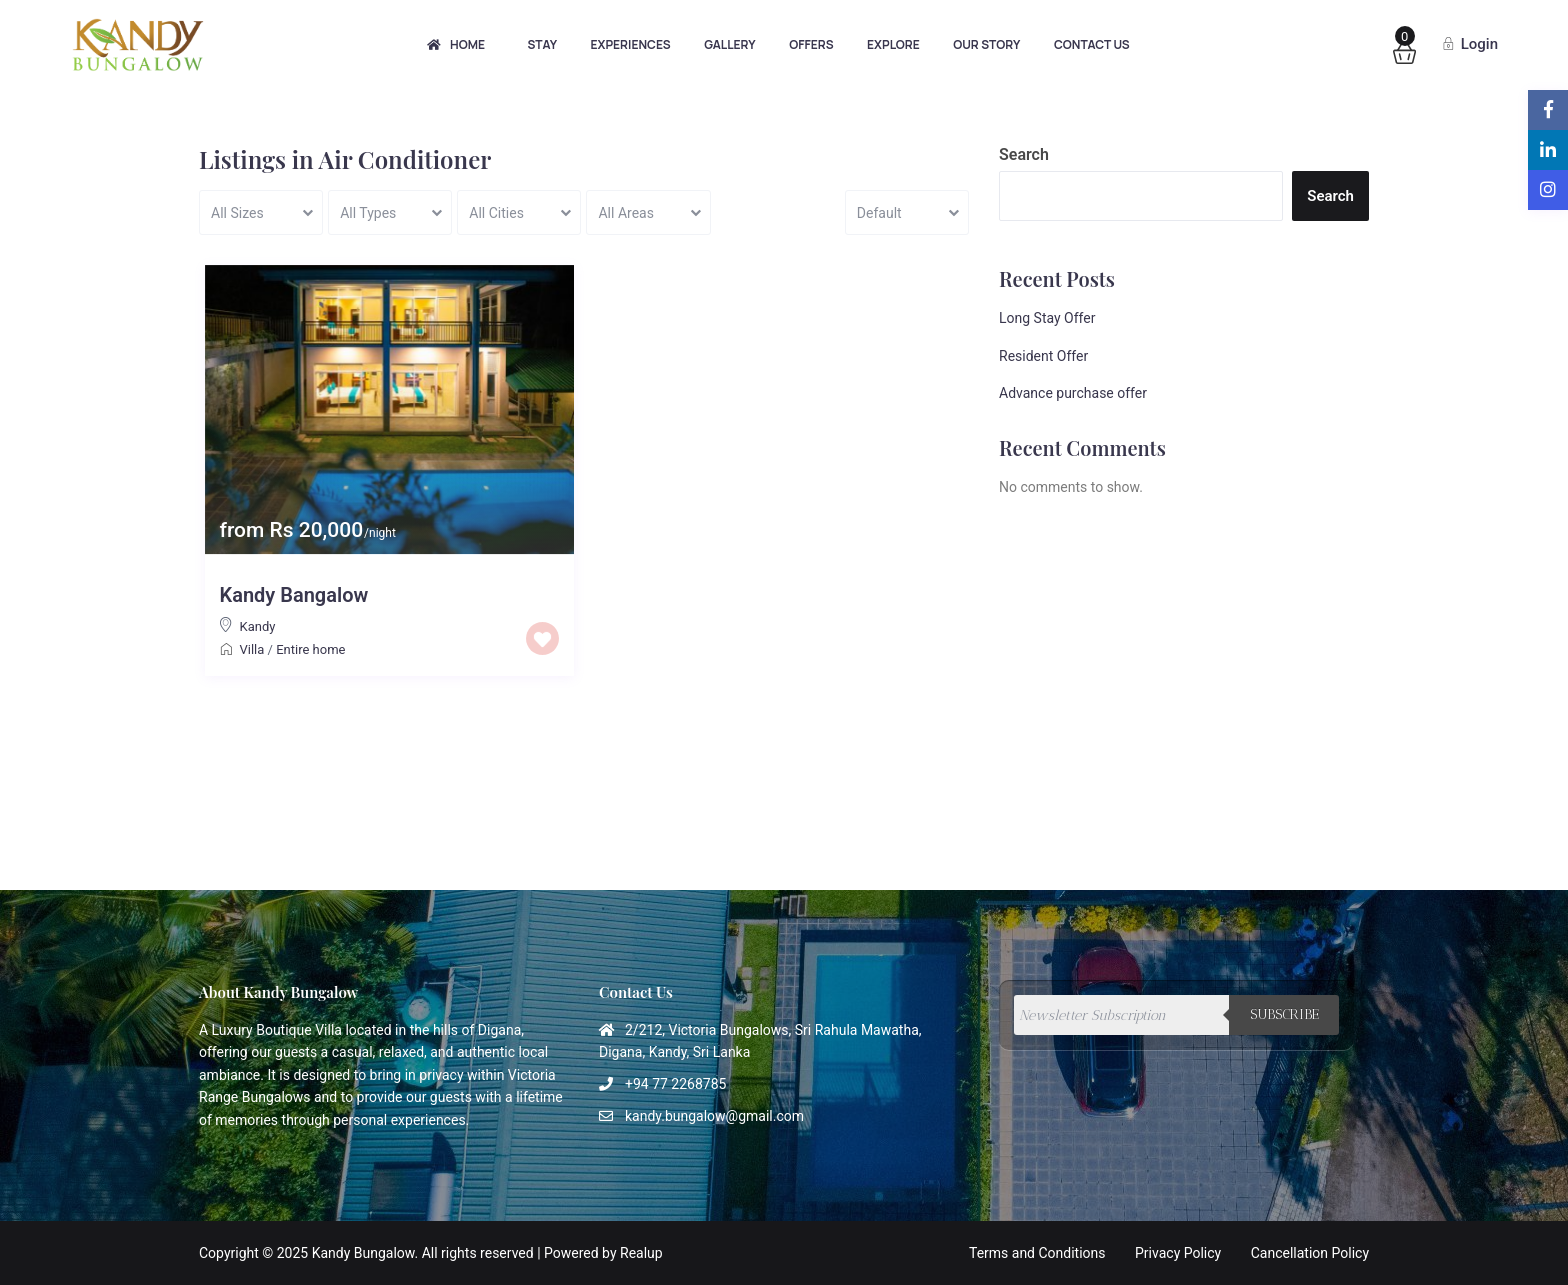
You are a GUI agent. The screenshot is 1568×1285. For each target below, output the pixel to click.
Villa (252, 649)
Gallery (730, 44)
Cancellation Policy (1310, 1253)
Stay (542, 44)
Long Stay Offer (1047, 318)
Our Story (986, 44)
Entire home (310, 649)
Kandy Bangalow (294, 595)
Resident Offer (1043, 356)
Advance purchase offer (1073, 393)
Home (456, 44)
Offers (811, 44)
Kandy (258, 626)
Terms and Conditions (1037, 1253)
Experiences (631, 44)
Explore (893, 44)
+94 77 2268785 (675, 1084)
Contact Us (1092, 44)
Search (1024, 154)
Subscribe (1284, 1014)
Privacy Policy (1178, 1253)
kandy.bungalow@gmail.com (714, 1116)
